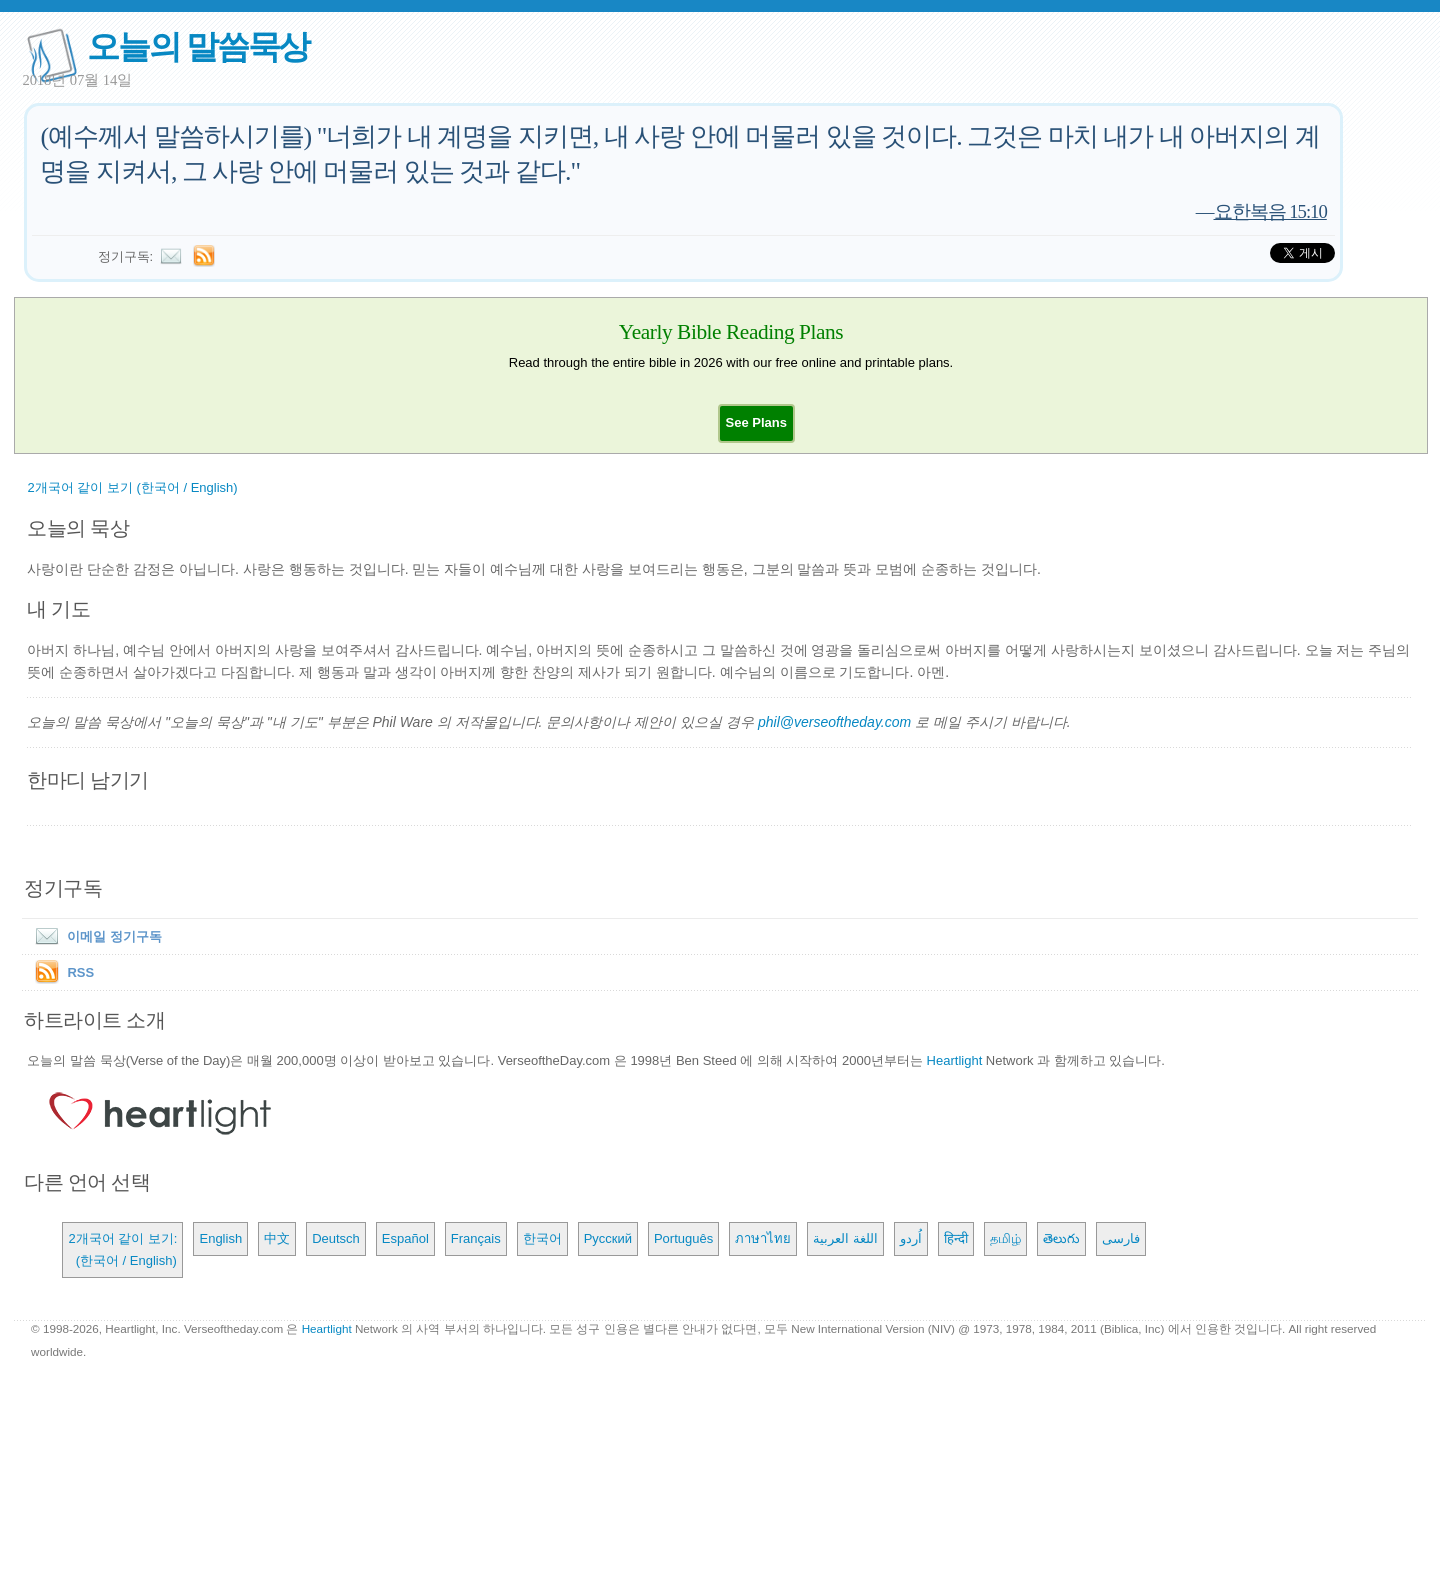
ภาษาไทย (763, 1238)
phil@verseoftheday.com (834, 722)
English (220, 1238)
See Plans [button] (756, 422)
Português (683, 1238)
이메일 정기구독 (94, 936)
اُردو (911, 1238)
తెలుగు (1061, 1238)
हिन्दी (956, 1238)
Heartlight (955, 1060)
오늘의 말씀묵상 (198, 46)
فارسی (1121, 1238)
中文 (277, 1238)
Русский (608, 1238)
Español (405, 1238)
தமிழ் (1005, 1238)
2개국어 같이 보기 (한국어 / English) (132, 487)
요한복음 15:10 (1270, 211)
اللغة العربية (845, 1238)
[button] (756, 422)
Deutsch (336, 1238)
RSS (80, 972)
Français (476, 1238)
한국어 (542, 1238)
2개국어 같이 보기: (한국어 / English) (122, 1249)
